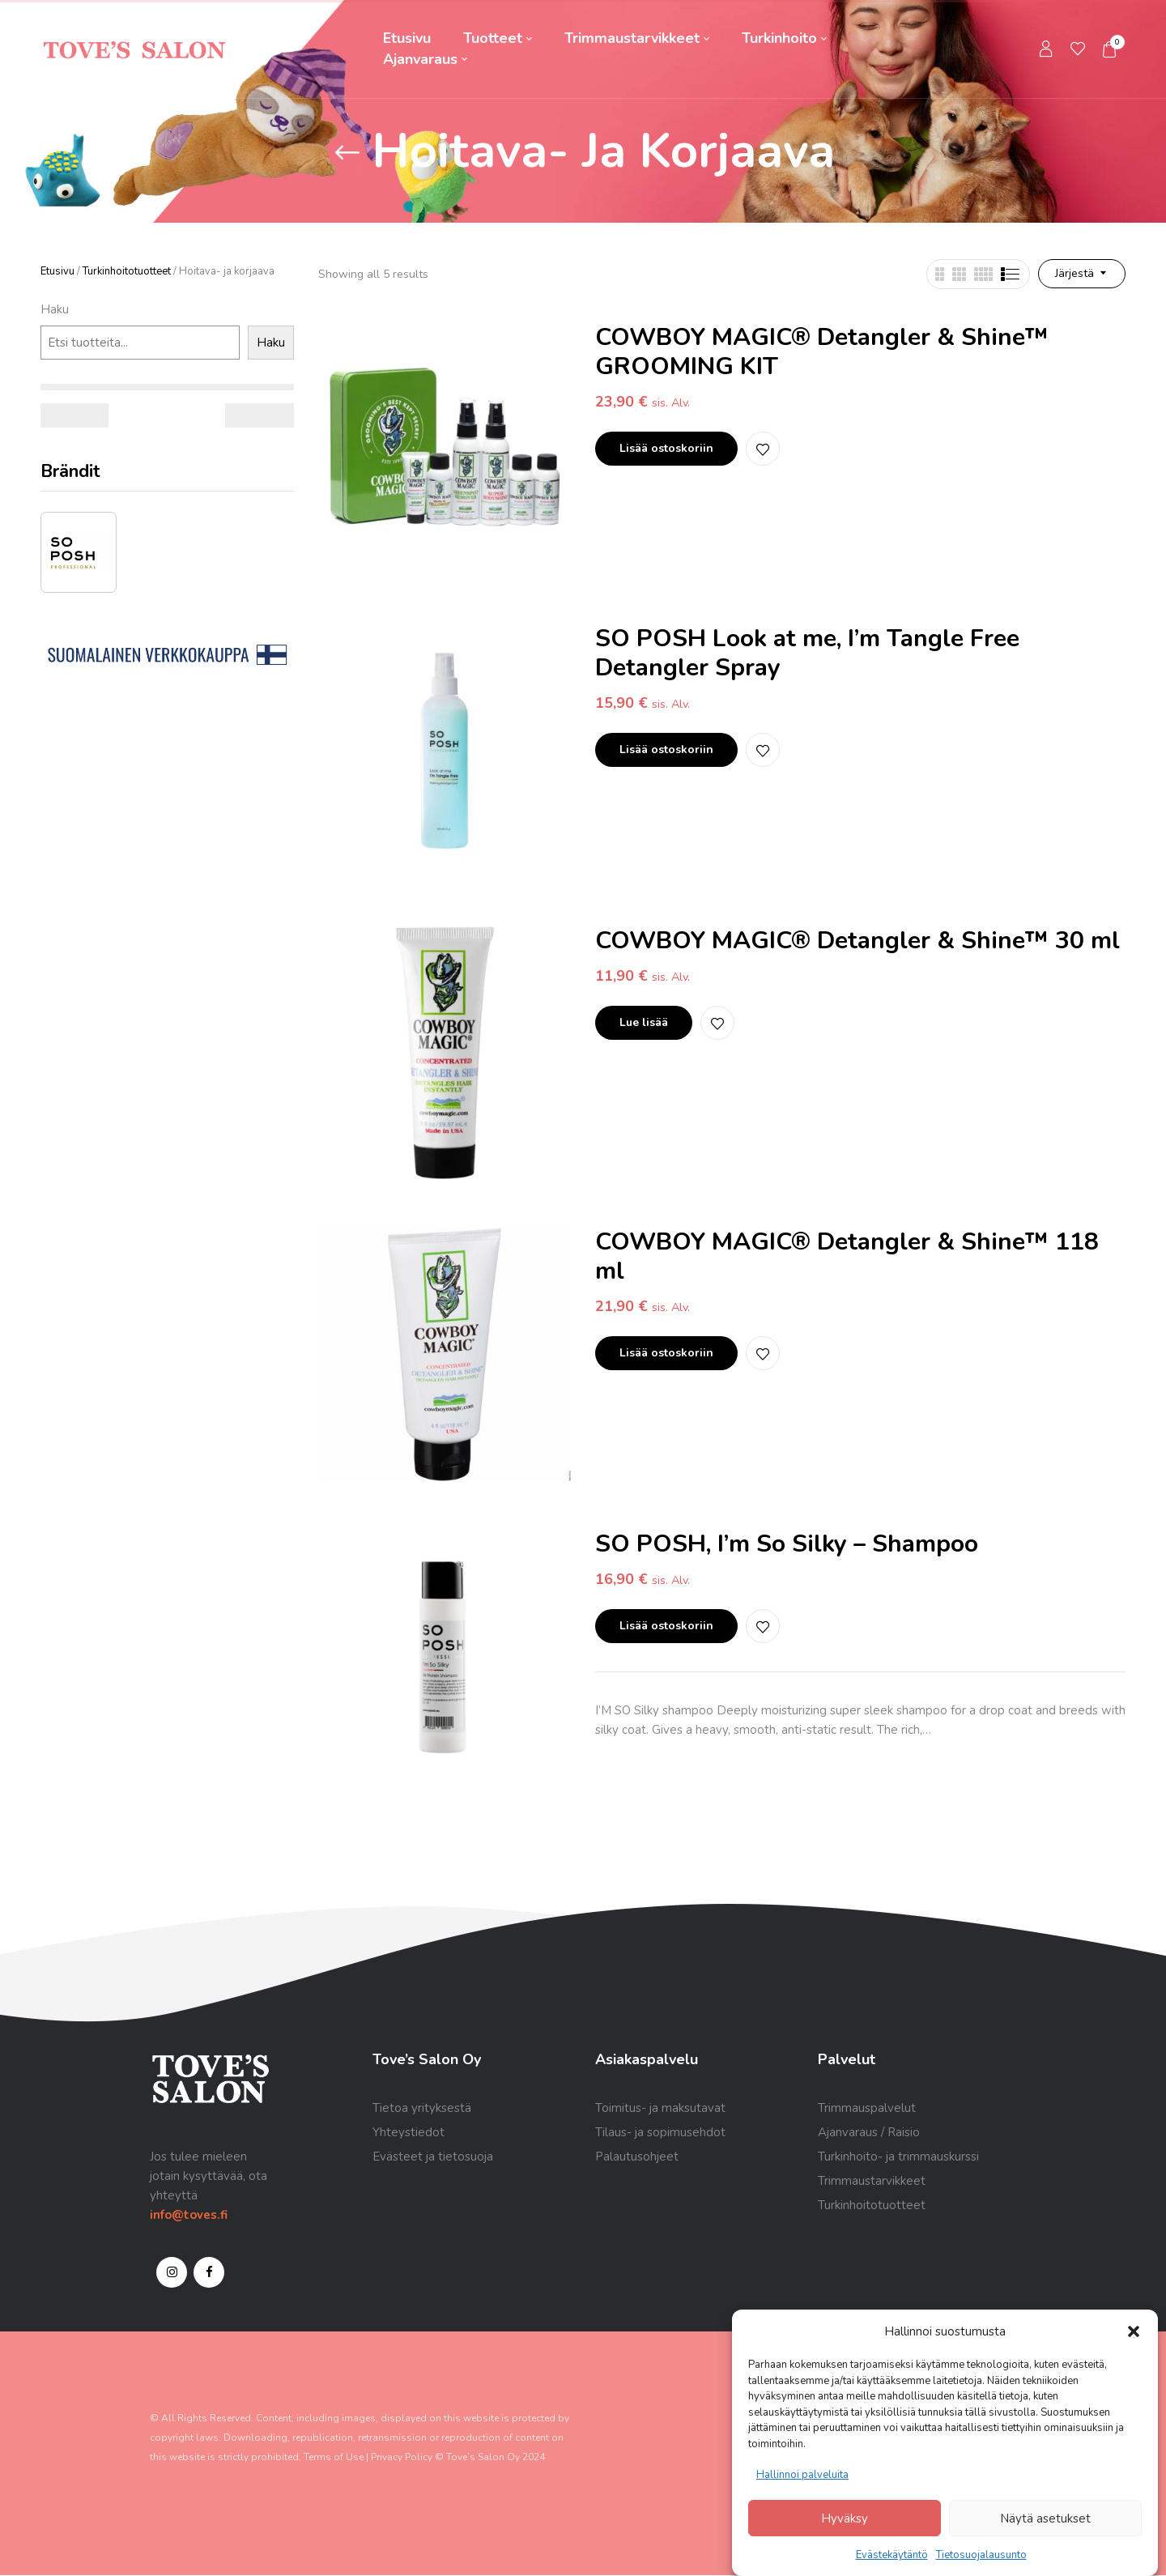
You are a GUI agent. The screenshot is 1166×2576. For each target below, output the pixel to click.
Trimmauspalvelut (867, 2108)
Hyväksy (844, 2518)
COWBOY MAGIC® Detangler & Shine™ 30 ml (857, 940)
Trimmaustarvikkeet (872, 2181)
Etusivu (57, 271)
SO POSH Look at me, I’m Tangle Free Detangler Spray (807, 653)
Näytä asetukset (1045, 2518)
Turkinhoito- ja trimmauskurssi (898, 2156)
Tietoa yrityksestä (421, 2108)
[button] (1134, 2331)
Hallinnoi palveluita (802, 2474)
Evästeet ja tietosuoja (432, 2156)
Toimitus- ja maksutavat (660, 2108)
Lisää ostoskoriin (666, 448)
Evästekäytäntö (892, 2555)
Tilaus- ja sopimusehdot (660, 2132)
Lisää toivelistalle (763, 449)
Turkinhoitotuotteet (127, 271)
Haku (54, 309)
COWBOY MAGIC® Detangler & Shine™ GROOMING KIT (822, 352)
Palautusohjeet (637, 2156)
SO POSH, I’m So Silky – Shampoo (786, 1544)
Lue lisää (643, 1022)
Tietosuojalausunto (981, 2555)
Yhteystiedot (408, 2132)
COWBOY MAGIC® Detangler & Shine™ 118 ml (847, 1256)
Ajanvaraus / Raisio (869, 2132)
